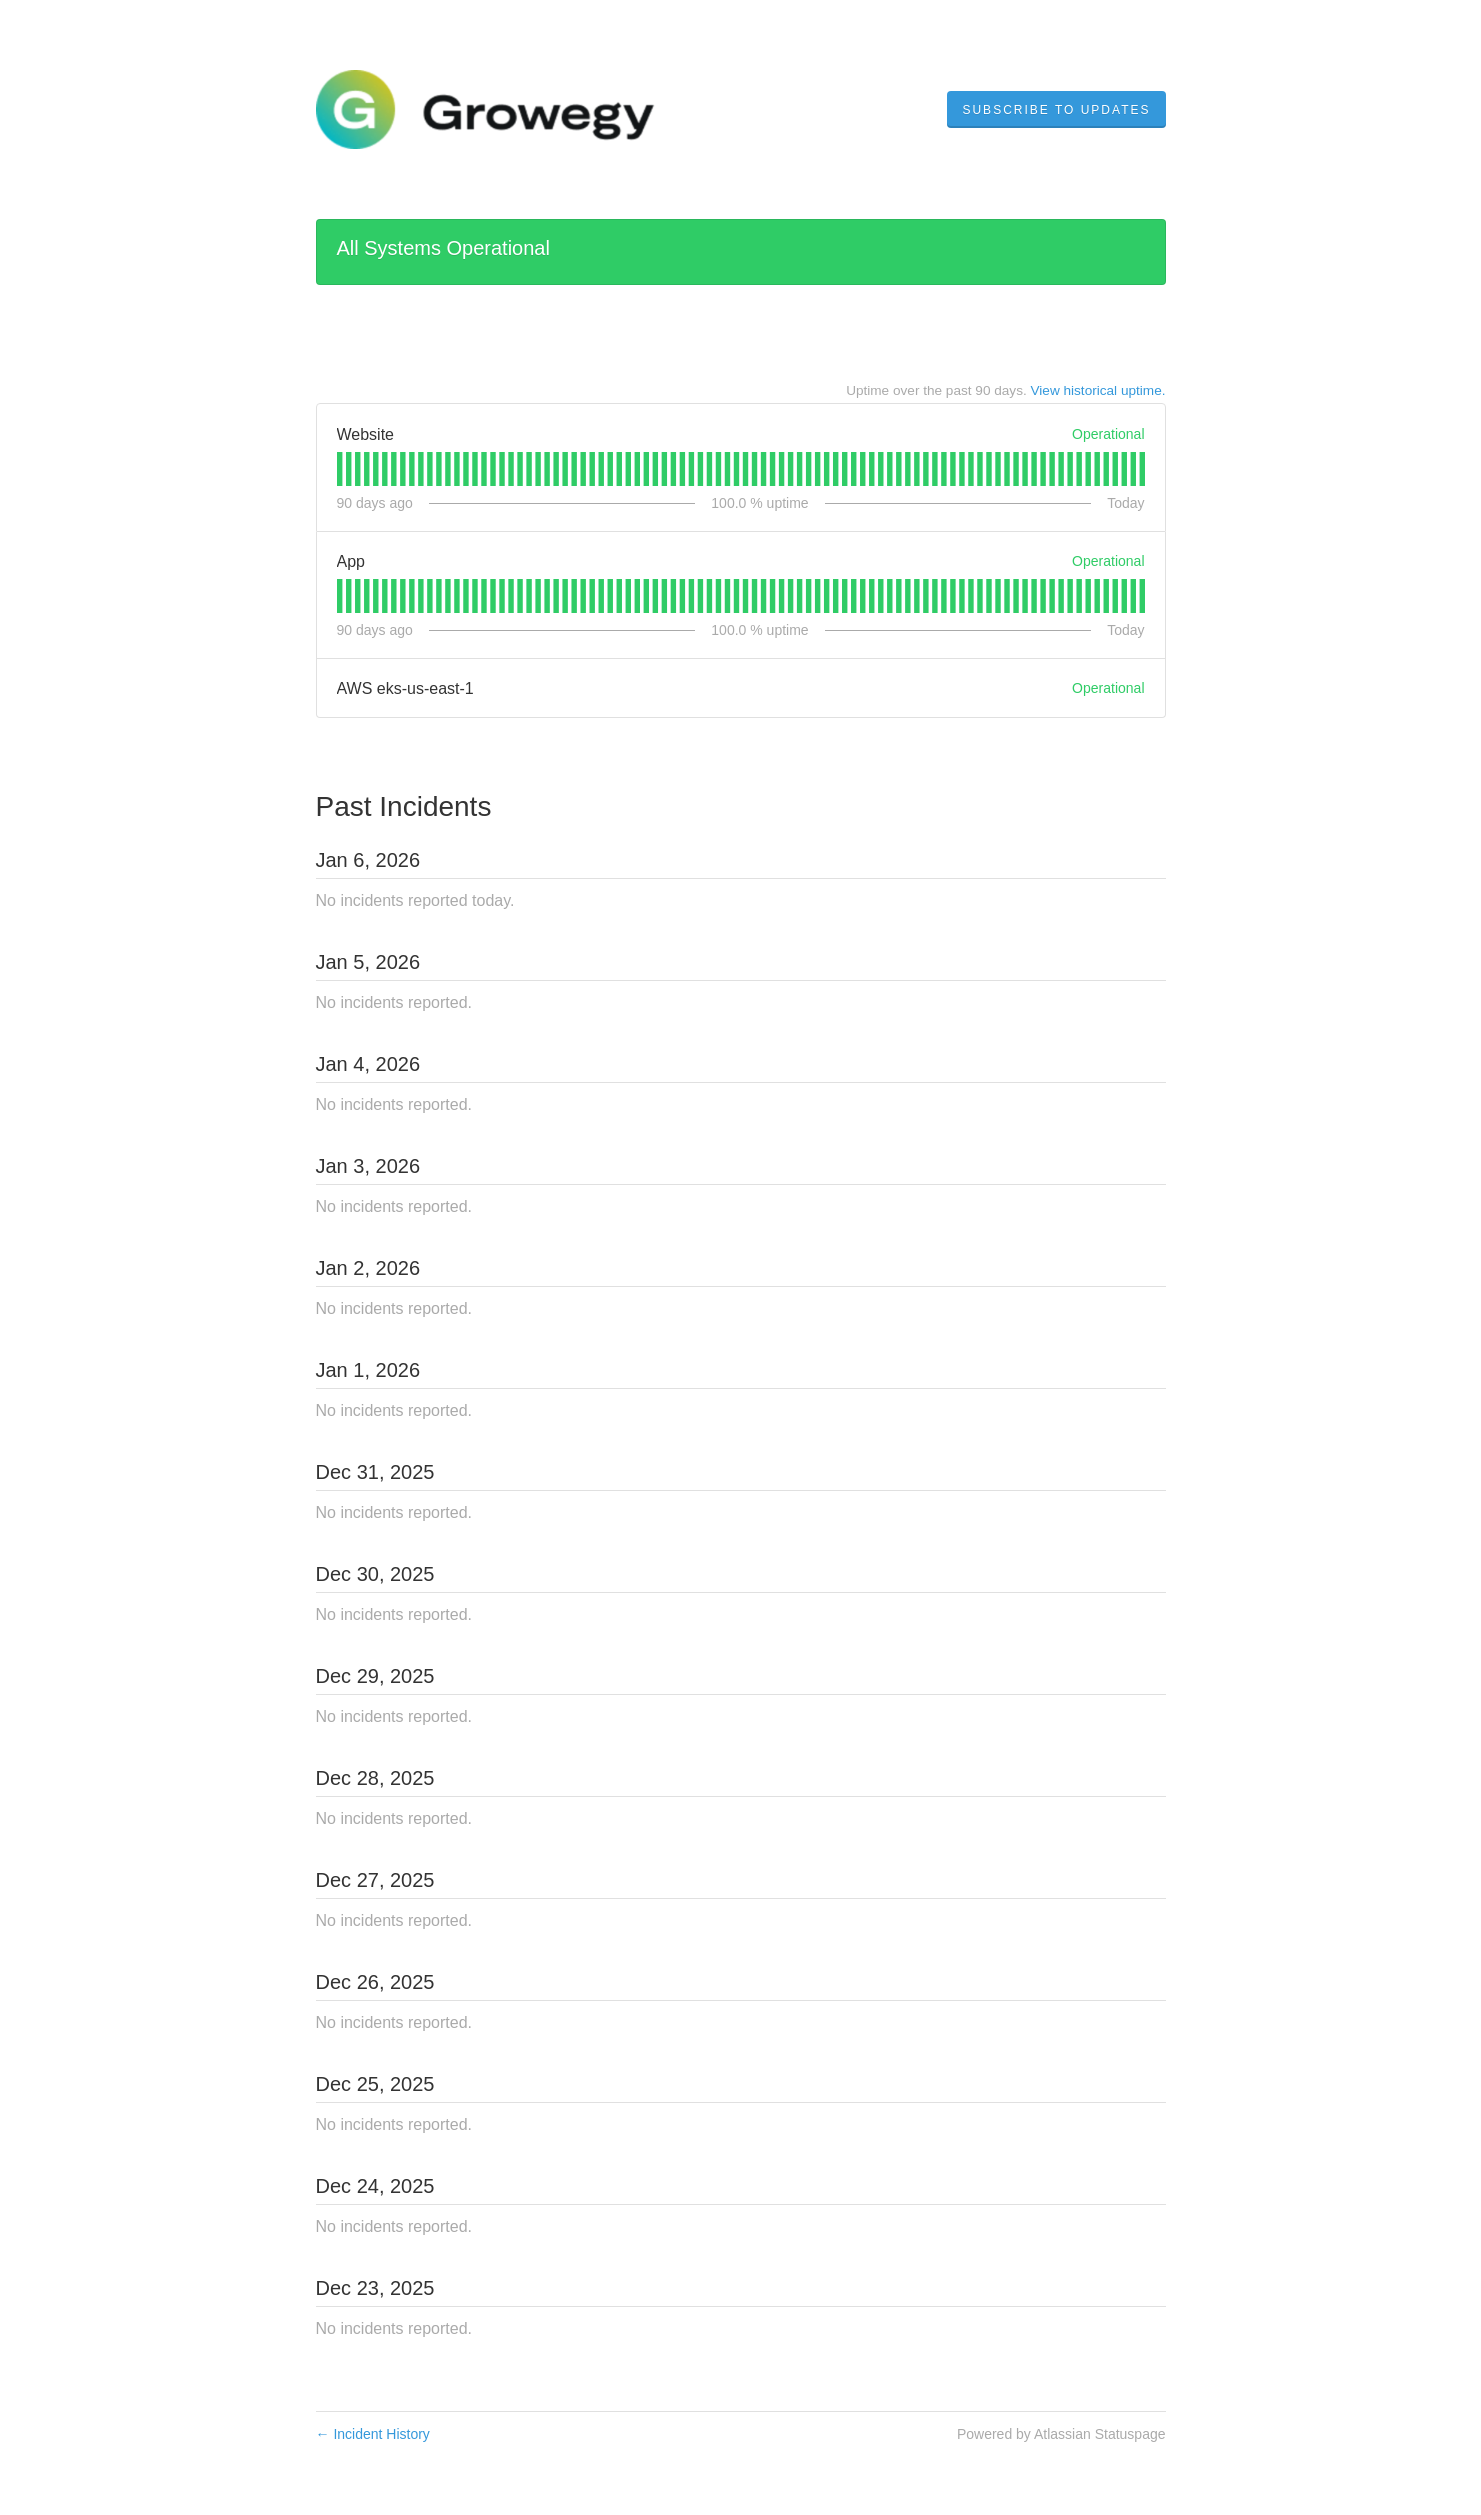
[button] (1056, 110)
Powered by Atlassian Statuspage (1061, 2434)
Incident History (373, 2434)
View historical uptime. (1098, 390)
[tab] (339, 469)
